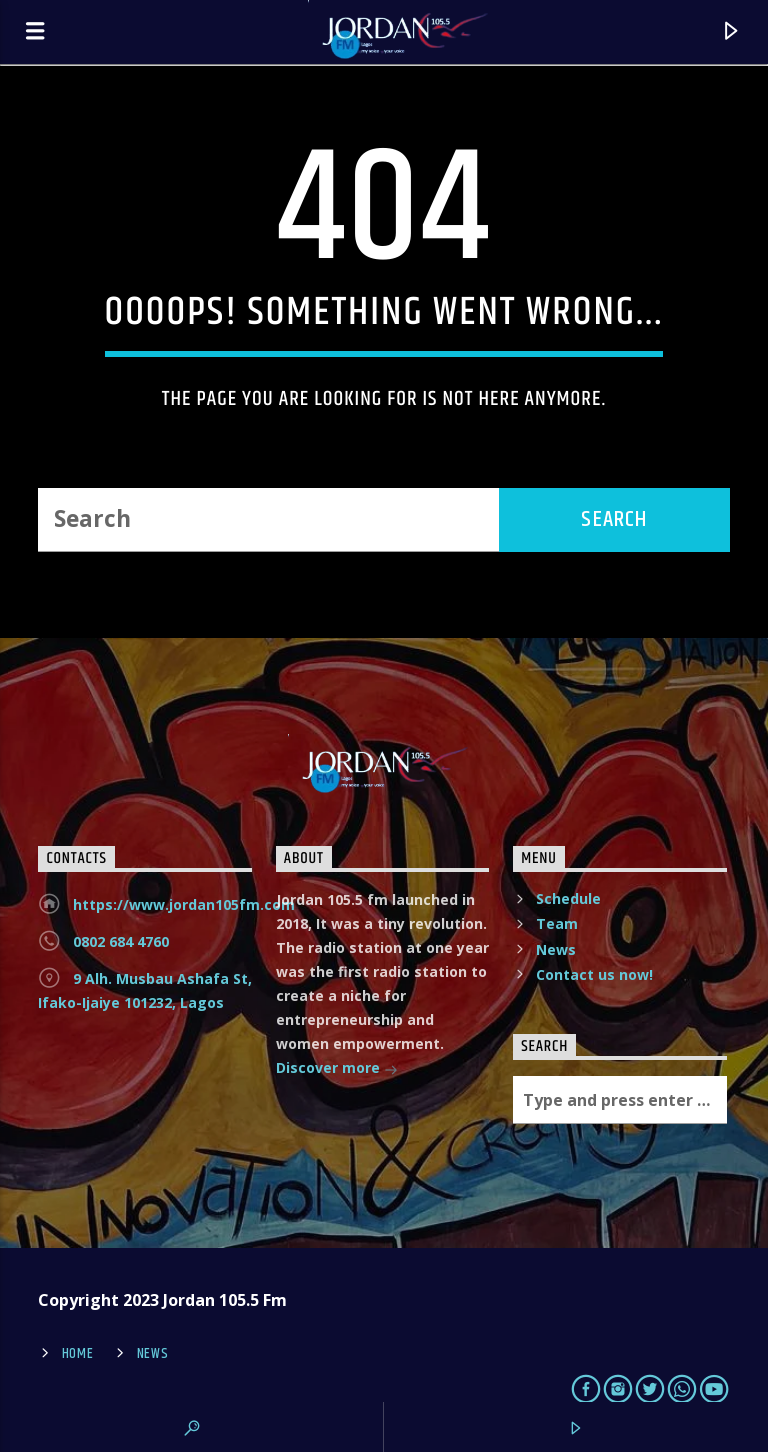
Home (78, 1354)
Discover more (337, 1069)
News (556, 949)
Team (557, 923)
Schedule (568, 898)
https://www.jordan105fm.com (184, 904)
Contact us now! (594, 974)
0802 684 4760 (121, 941)
